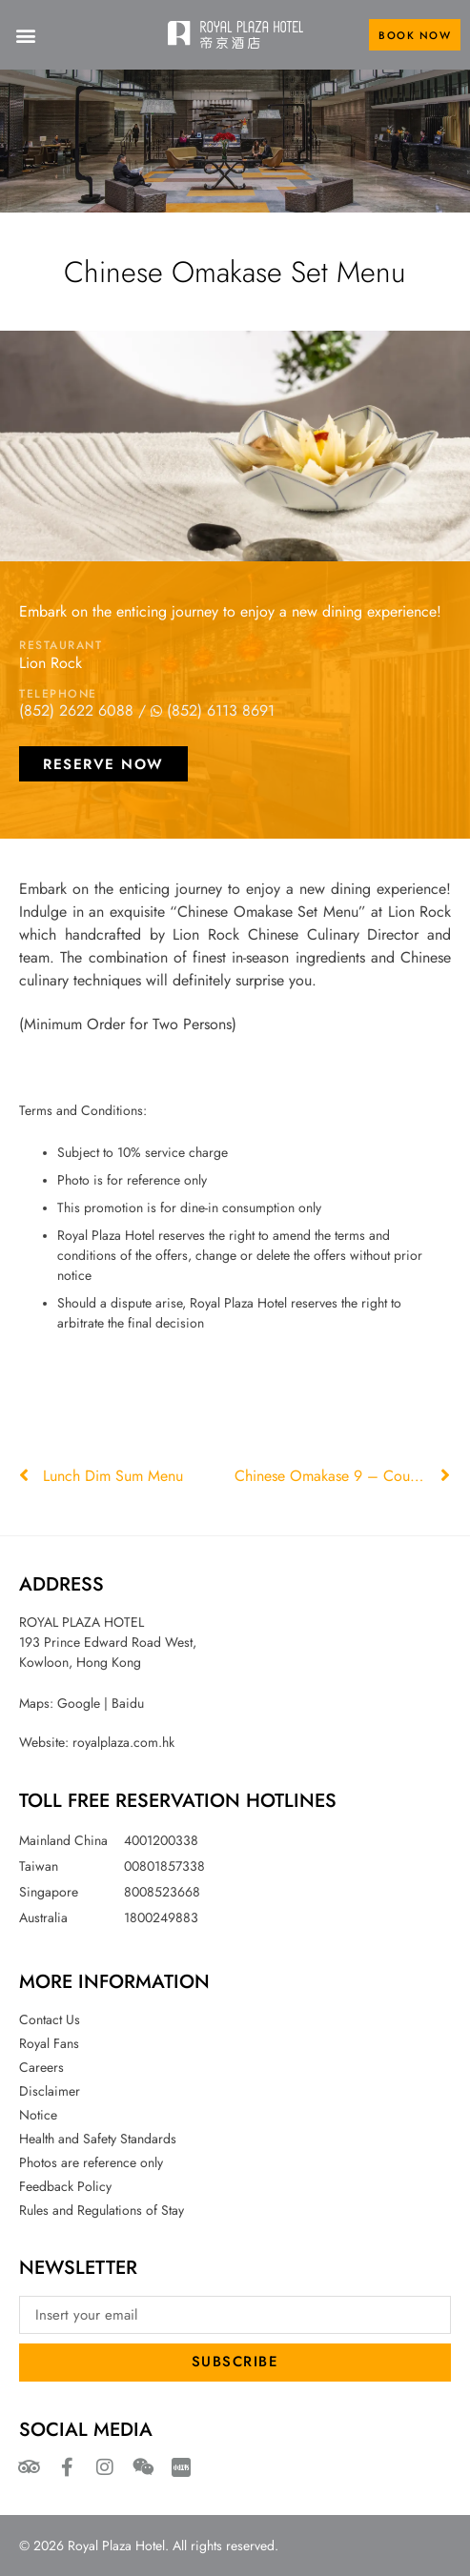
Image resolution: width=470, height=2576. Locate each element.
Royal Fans (49, 2043)
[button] (25, 35)
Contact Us (49, 2019)
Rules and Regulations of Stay (101, 2210)
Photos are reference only (91, 2162)
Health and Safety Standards (97, 2138)
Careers (41, 2067)
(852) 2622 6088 (76, 710)
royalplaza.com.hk (123, 1742)
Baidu (128, 1703)
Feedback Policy (65, 2186)
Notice (38, 2114)
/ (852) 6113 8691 (206, 710)
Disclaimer (49, 2091)
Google (78, 1703)
